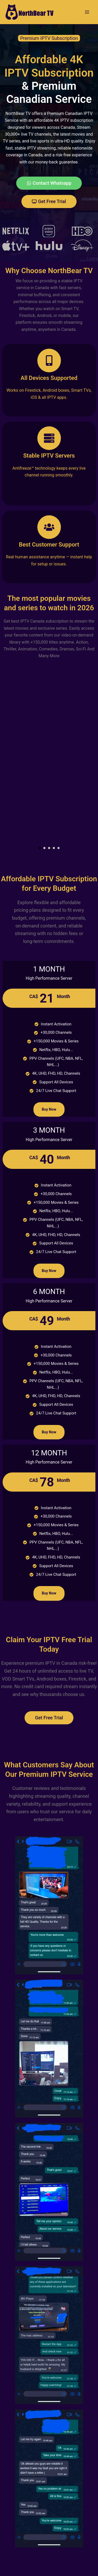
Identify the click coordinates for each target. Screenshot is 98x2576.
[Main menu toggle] (87, 12)
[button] (40, 848)
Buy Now (49, 1109)
